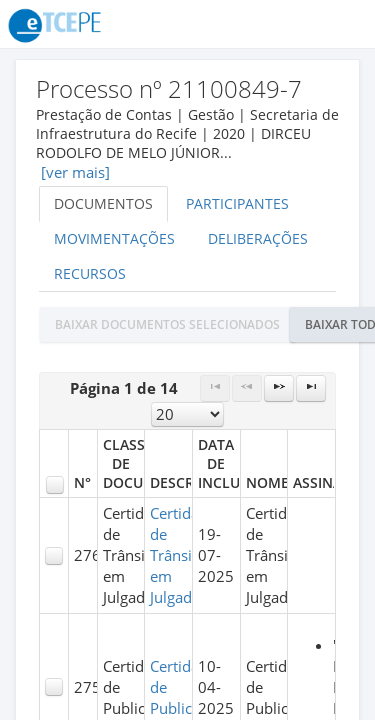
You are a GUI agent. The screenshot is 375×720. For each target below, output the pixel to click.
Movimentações (114, 238)
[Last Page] (311, 388)
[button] (167, 324)
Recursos (90, 273)
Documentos (103, 203)
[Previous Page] (247, 388)
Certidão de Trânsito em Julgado (179, 555)
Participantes (237, 203)
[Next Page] (279, 388)
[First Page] (215, 388)
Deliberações (258, 238)
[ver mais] (75, 172)
